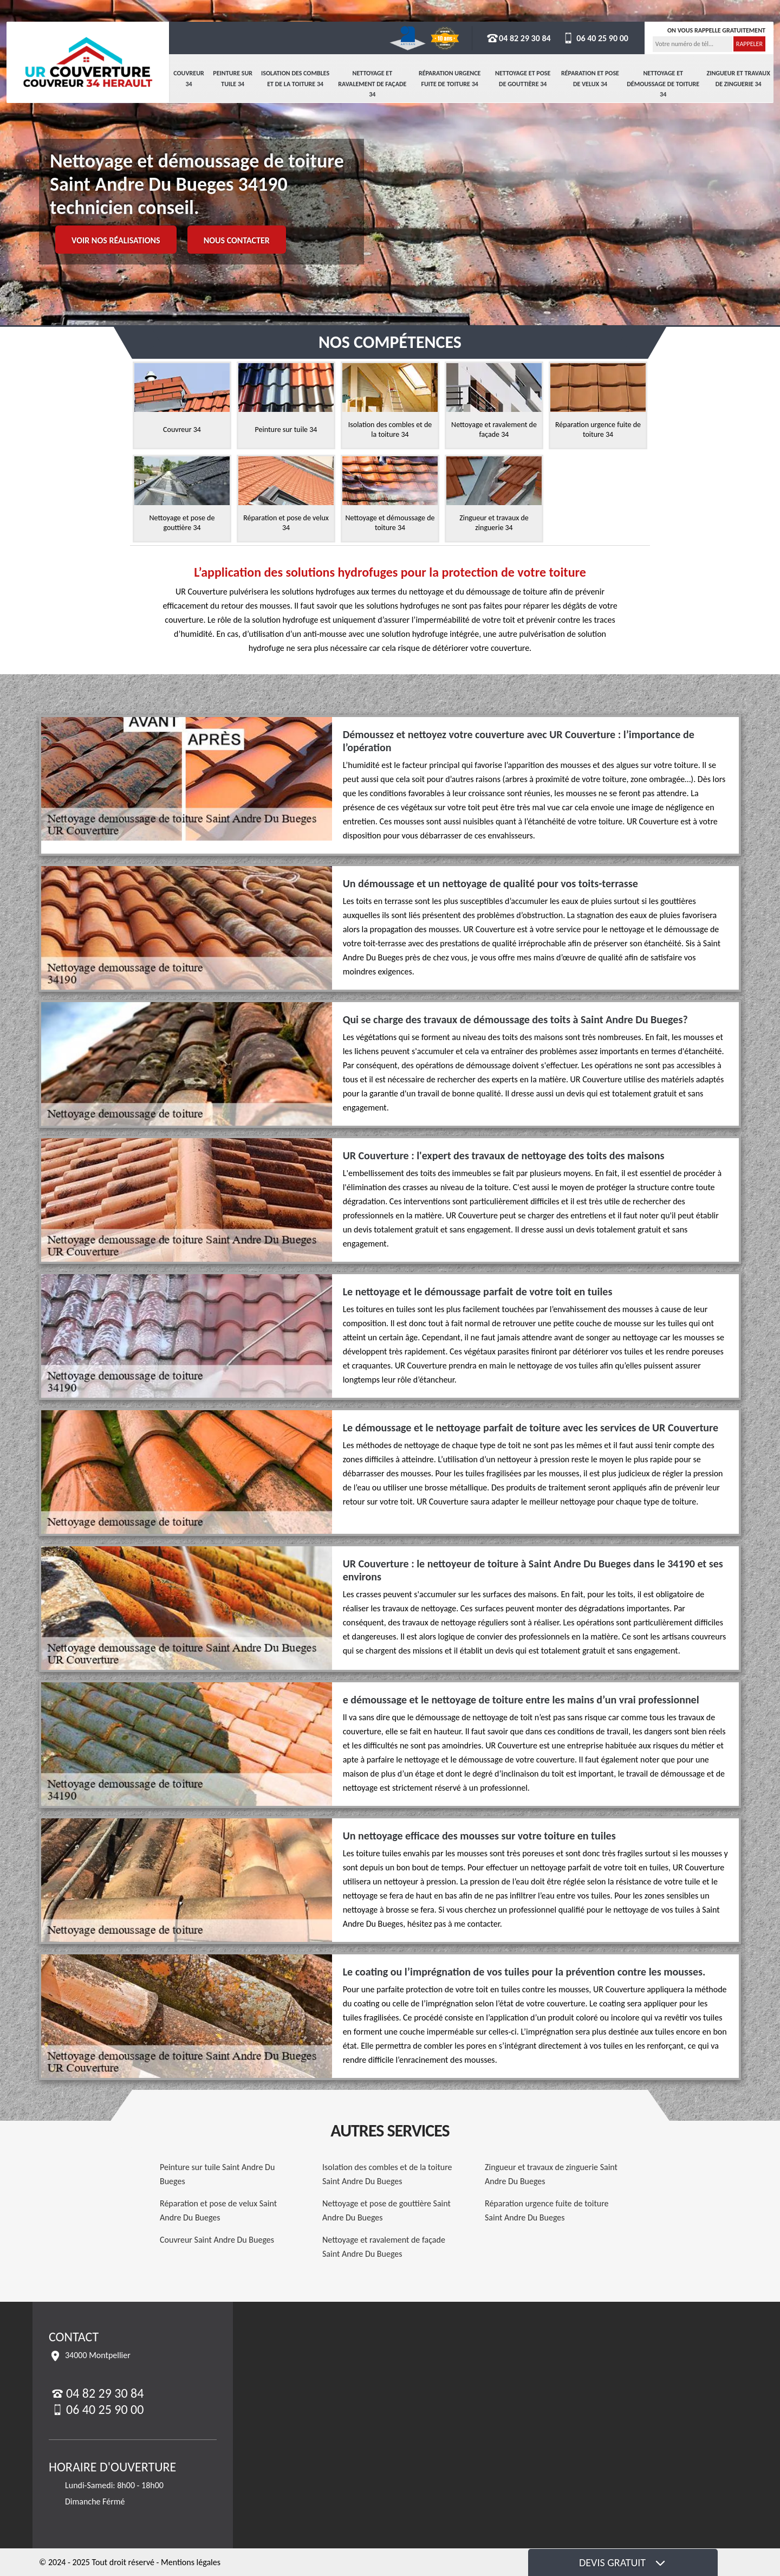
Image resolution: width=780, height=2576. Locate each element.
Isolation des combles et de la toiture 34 (295, 78)
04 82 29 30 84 (518, 38)
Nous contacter (237, 240)
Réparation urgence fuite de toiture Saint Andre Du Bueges (547, 2210)
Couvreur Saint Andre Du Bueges (217, 2240)
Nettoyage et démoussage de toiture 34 (663, 83)
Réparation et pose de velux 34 (590, 78)
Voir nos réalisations (116, 240)
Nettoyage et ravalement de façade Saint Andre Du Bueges (383, 2247)
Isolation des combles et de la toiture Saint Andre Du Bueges (387, 2174)
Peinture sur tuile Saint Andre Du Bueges (217, 2174)
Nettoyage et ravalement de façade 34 (372, 83)
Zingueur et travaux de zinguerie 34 (738, 78)
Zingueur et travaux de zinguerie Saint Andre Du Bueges (551, 2174)
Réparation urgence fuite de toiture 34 (450, 78)
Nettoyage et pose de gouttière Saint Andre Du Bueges (386, 2210)
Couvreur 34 (188, 78)
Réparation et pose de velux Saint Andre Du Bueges (218, 2210)
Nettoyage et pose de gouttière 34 (522, 78)
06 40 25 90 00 (595, 38)
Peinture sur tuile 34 (232, 78)
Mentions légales (190, 2562)
